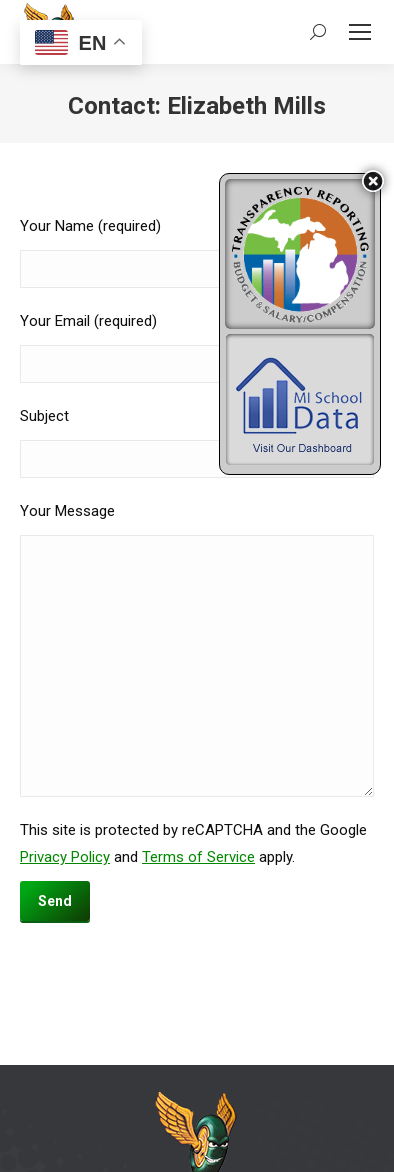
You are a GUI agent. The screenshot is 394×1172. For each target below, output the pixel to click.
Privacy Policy (65, 857)
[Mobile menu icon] (360, 32)
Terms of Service (198, 857)
